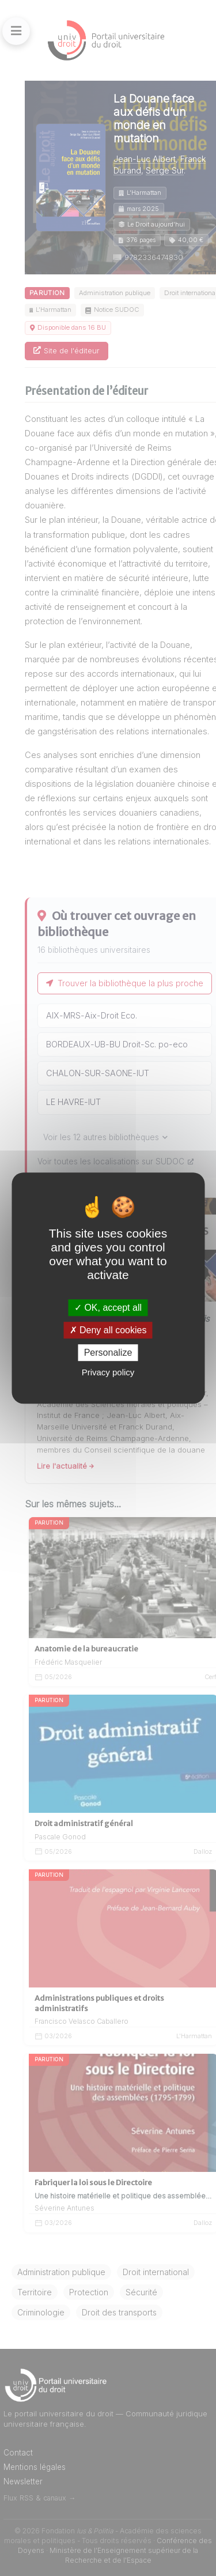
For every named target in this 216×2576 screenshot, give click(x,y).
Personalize (108, 1352)
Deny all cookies (108, 1330)
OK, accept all (108, 1307)
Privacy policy (108, 1372)
